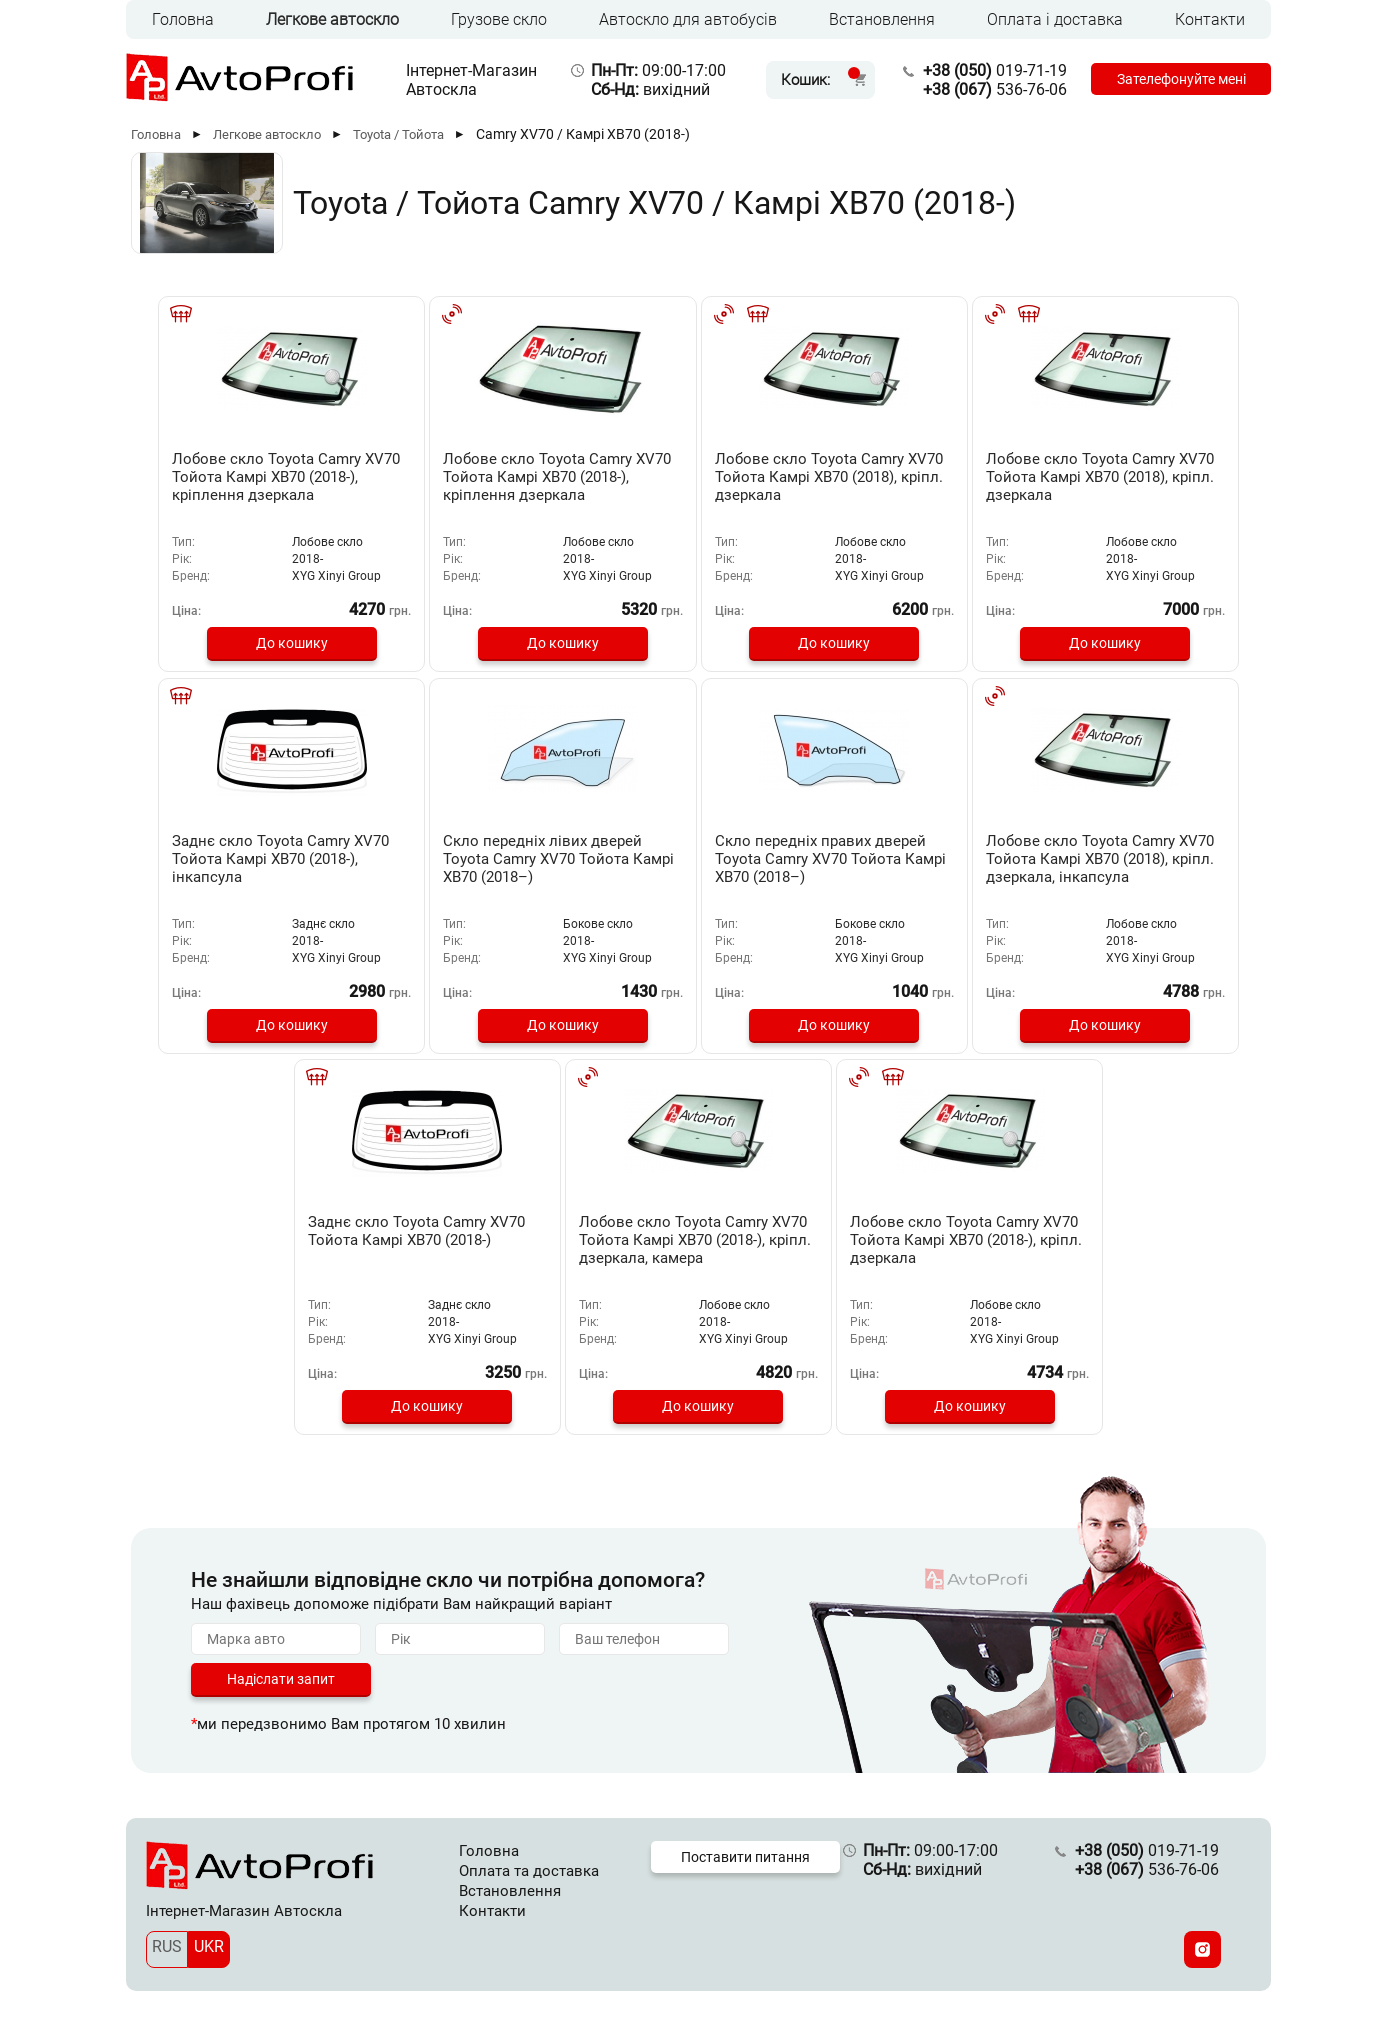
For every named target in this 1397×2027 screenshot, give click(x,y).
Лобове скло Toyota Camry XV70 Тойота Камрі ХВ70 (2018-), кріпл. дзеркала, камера (1140, 866)
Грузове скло (499, 19)
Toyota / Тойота (398, 134)
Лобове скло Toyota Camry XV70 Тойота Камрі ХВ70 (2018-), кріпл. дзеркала (698, 1237)
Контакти (1210, 19)
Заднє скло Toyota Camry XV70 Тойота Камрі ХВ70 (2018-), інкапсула (1135, 477)
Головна (183, 19)
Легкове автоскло (332, 19)
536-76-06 (986, 89)
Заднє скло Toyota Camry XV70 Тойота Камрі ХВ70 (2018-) (914, 857)
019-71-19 (986, 70)
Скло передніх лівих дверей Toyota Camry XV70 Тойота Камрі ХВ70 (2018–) (256, 857)
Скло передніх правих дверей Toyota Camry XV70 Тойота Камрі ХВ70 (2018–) (477, 857)
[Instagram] (1202, 1945)
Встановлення (882, 19)
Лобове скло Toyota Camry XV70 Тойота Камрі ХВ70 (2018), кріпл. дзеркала (698, 477)
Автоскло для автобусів (688, 19)
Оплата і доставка (1055, 19)
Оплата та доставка (529, 1867)
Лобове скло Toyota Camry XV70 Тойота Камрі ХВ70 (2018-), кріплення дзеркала (256, 486)
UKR (209, 1942)
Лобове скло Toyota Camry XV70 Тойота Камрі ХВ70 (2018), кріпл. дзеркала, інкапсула (698, 866)
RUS (167, 1942)
